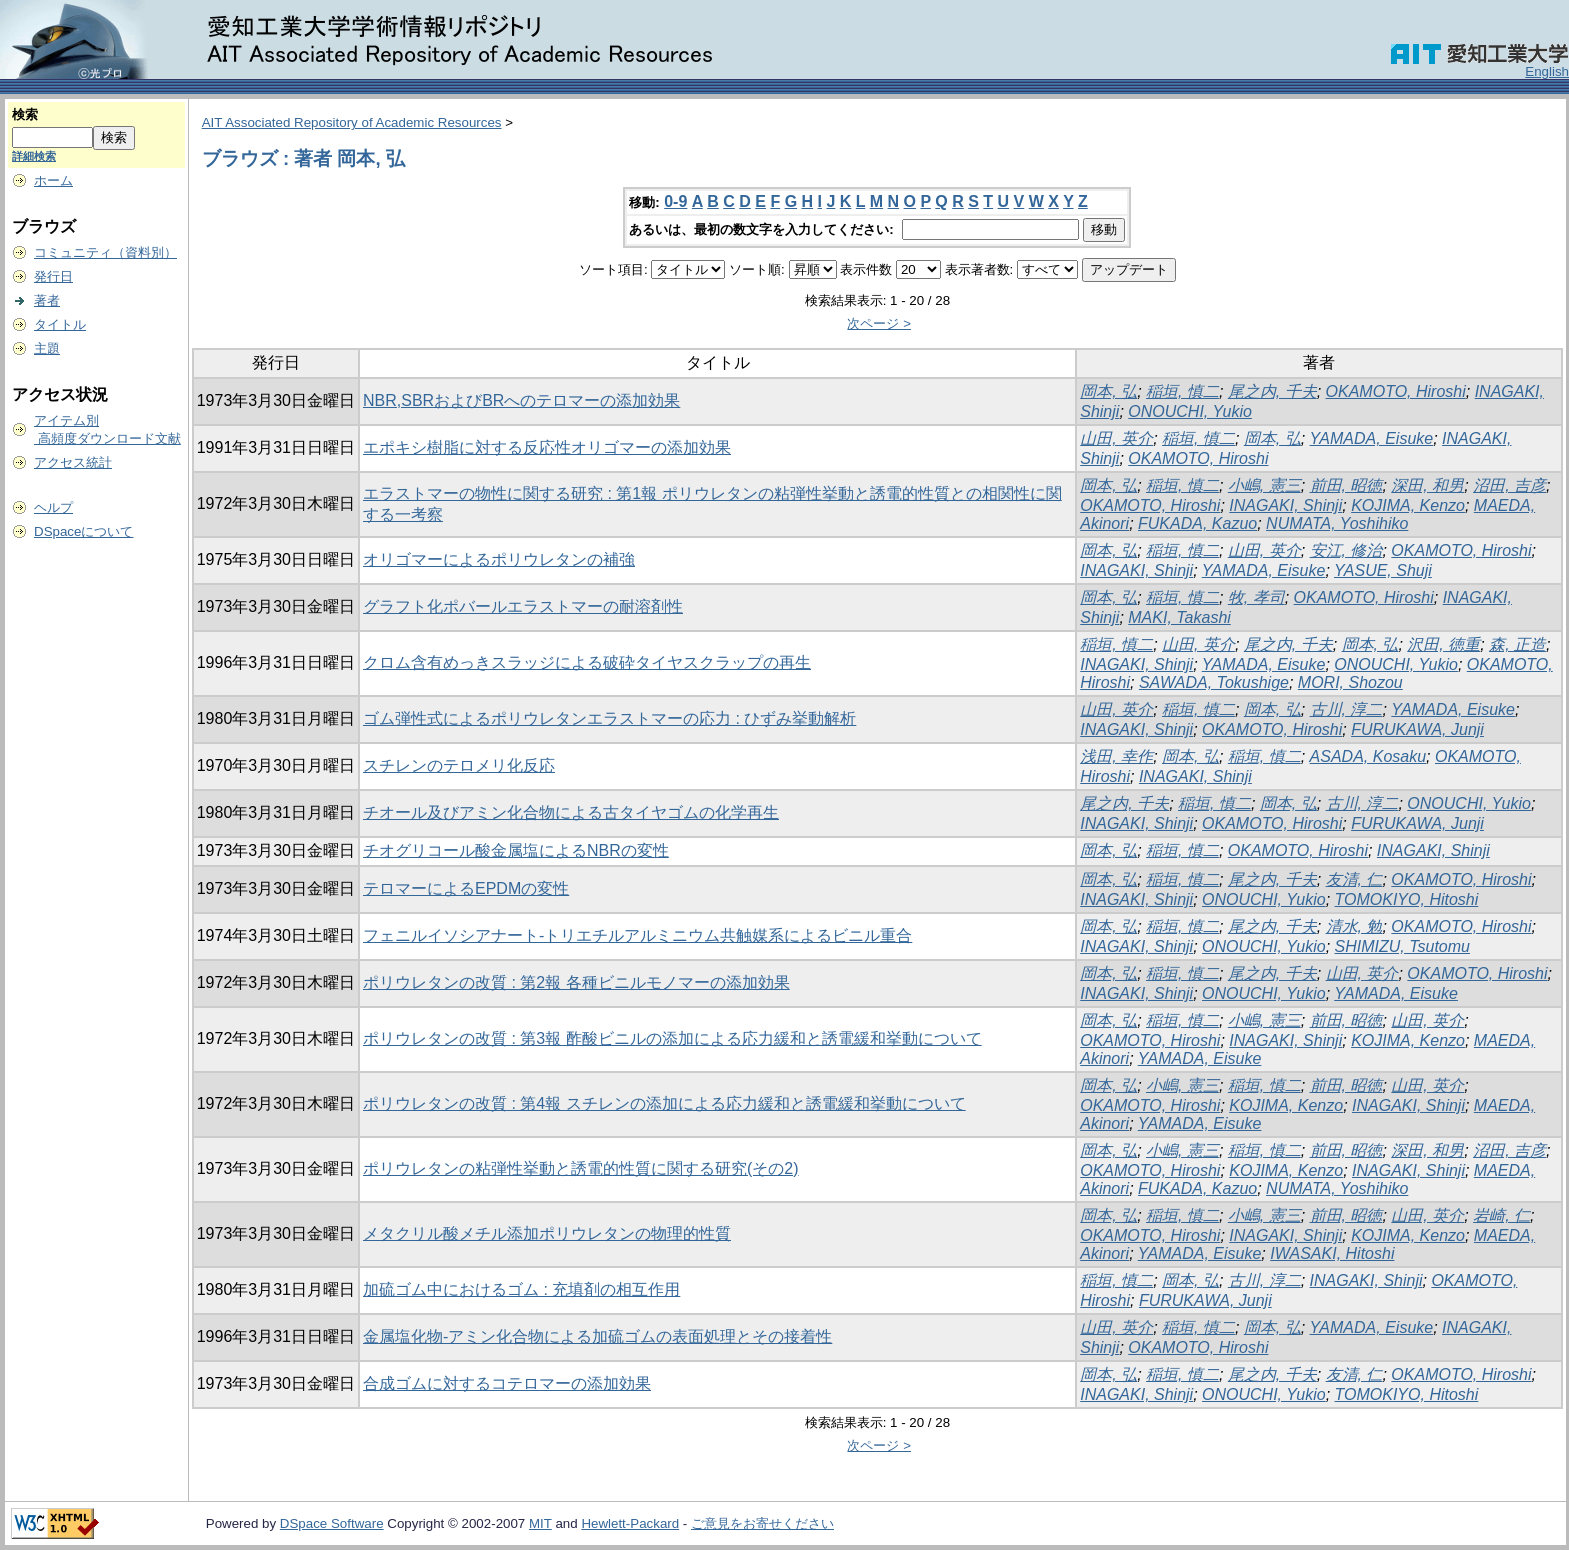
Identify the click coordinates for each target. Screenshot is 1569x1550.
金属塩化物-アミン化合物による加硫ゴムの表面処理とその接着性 (597, 1336)
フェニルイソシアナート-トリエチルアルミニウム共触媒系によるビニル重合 (637, 935)
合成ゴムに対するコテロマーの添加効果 (507, 1383)
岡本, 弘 (1108, 391)
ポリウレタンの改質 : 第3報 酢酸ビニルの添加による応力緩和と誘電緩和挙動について (672, 1038)
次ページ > (879, 323)
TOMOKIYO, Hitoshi (1407, 899)
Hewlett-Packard (630, 1523)
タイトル (60, 324)
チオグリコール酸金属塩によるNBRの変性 (516, 850)
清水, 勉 (1354, 926)
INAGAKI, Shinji (1285, 505)
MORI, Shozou (1350, 682)
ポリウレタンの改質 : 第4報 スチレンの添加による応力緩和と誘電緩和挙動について (664, 1103)
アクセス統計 (73, 462)
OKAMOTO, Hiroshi (1396, 391)
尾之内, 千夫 (1272, 391)
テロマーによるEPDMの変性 (466, 888)
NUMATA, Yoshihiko (1337, 523)
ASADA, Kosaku (1368, 756)
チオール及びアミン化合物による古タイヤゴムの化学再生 (571, 812)
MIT (540, 1523)
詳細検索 (34, 156)
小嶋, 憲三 (1264, 485)
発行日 (53, 276)
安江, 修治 (1346, 550)
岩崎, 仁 (1501, 1215)
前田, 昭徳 (1346, 485)
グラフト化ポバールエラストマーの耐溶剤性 (523, 606)
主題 (47, 348)
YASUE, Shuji (1383, 570)
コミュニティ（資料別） (105, 252)
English (1547, 71)
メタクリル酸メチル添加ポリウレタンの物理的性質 (547, 1233)
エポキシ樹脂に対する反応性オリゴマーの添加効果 (547, 447)
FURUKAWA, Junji (1417, 729)
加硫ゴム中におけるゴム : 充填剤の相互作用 (521, 1289)
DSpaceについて (83, 531)
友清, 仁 (1354, 879)
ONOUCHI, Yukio (1190, 411)
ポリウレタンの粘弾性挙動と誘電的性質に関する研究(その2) (581, 1168)
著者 (47, 300)
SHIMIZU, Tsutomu (1402, 946)
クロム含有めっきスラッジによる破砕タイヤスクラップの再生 (587, 662)
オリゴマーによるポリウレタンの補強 (499, 559)
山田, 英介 (1116, 438)
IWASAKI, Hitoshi (1332, 1253)
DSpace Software (332, 1523)
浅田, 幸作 (1116, 756)
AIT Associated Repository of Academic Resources (352, 122)
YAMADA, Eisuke (1372, 438)
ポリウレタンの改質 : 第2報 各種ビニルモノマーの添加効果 (576, 982)
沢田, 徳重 (1443, 644)
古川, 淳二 (1346, 709)
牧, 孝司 (1256, 597)
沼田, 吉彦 (1509, 485)
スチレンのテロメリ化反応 (459, 765)
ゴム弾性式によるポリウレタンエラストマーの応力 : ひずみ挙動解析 (609, 718)
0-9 (675, 201)
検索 (25, 114)
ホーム (53, 180)
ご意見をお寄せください (762, 1523)
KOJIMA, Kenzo (1408, 505)
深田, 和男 (1427, 485)
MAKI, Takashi (1179, 617)
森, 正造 (1517, 644)
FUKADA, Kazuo (1197, 523)
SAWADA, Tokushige (1214, 682)
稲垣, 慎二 (1182, 391)
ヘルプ (53, 507)
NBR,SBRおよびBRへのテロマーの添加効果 (521, 400)
